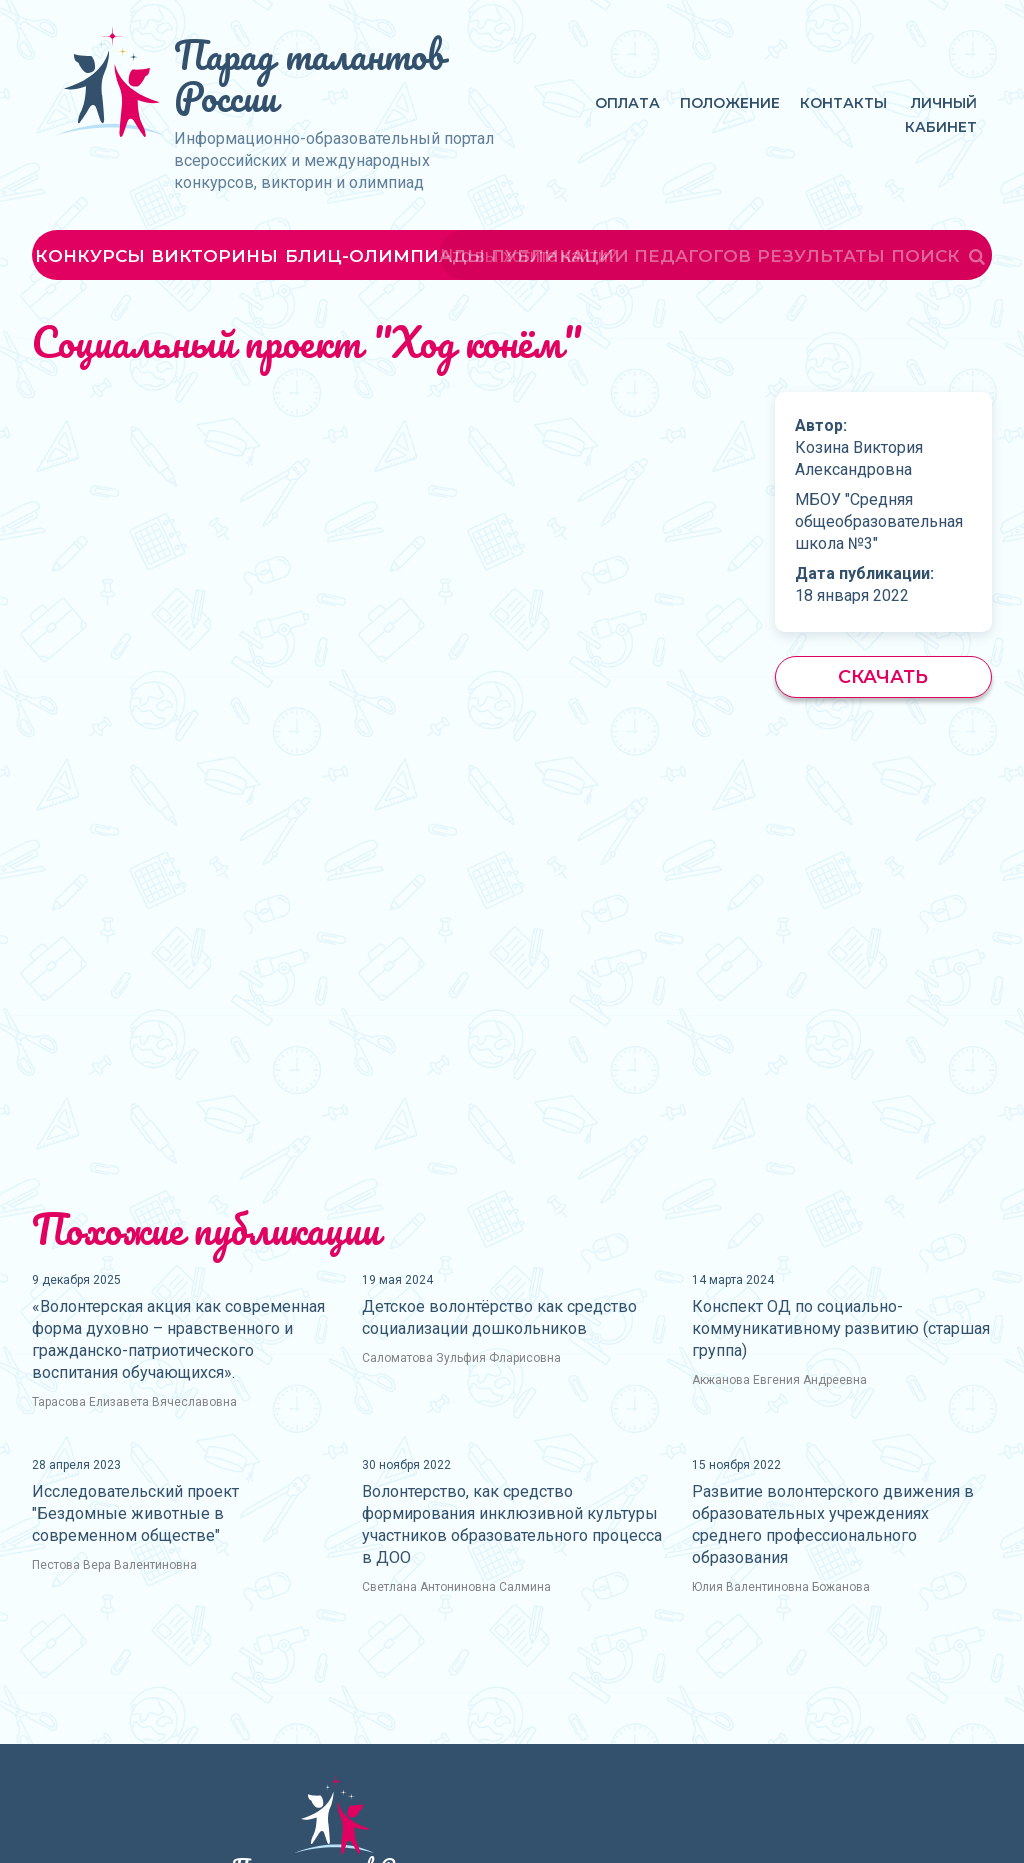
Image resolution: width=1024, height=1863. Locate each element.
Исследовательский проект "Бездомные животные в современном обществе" (135, 1513)
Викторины (214, 256)
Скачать (883, 677)
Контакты (843, 103)
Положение (730, 103)
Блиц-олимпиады (385, 256)
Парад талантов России (309, 75)
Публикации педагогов (621, 256)
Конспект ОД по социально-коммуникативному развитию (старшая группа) (841, 1328)
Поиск (940, 256)
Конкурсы (90, 256)
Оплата (627, 103)
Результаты (821, 256)
